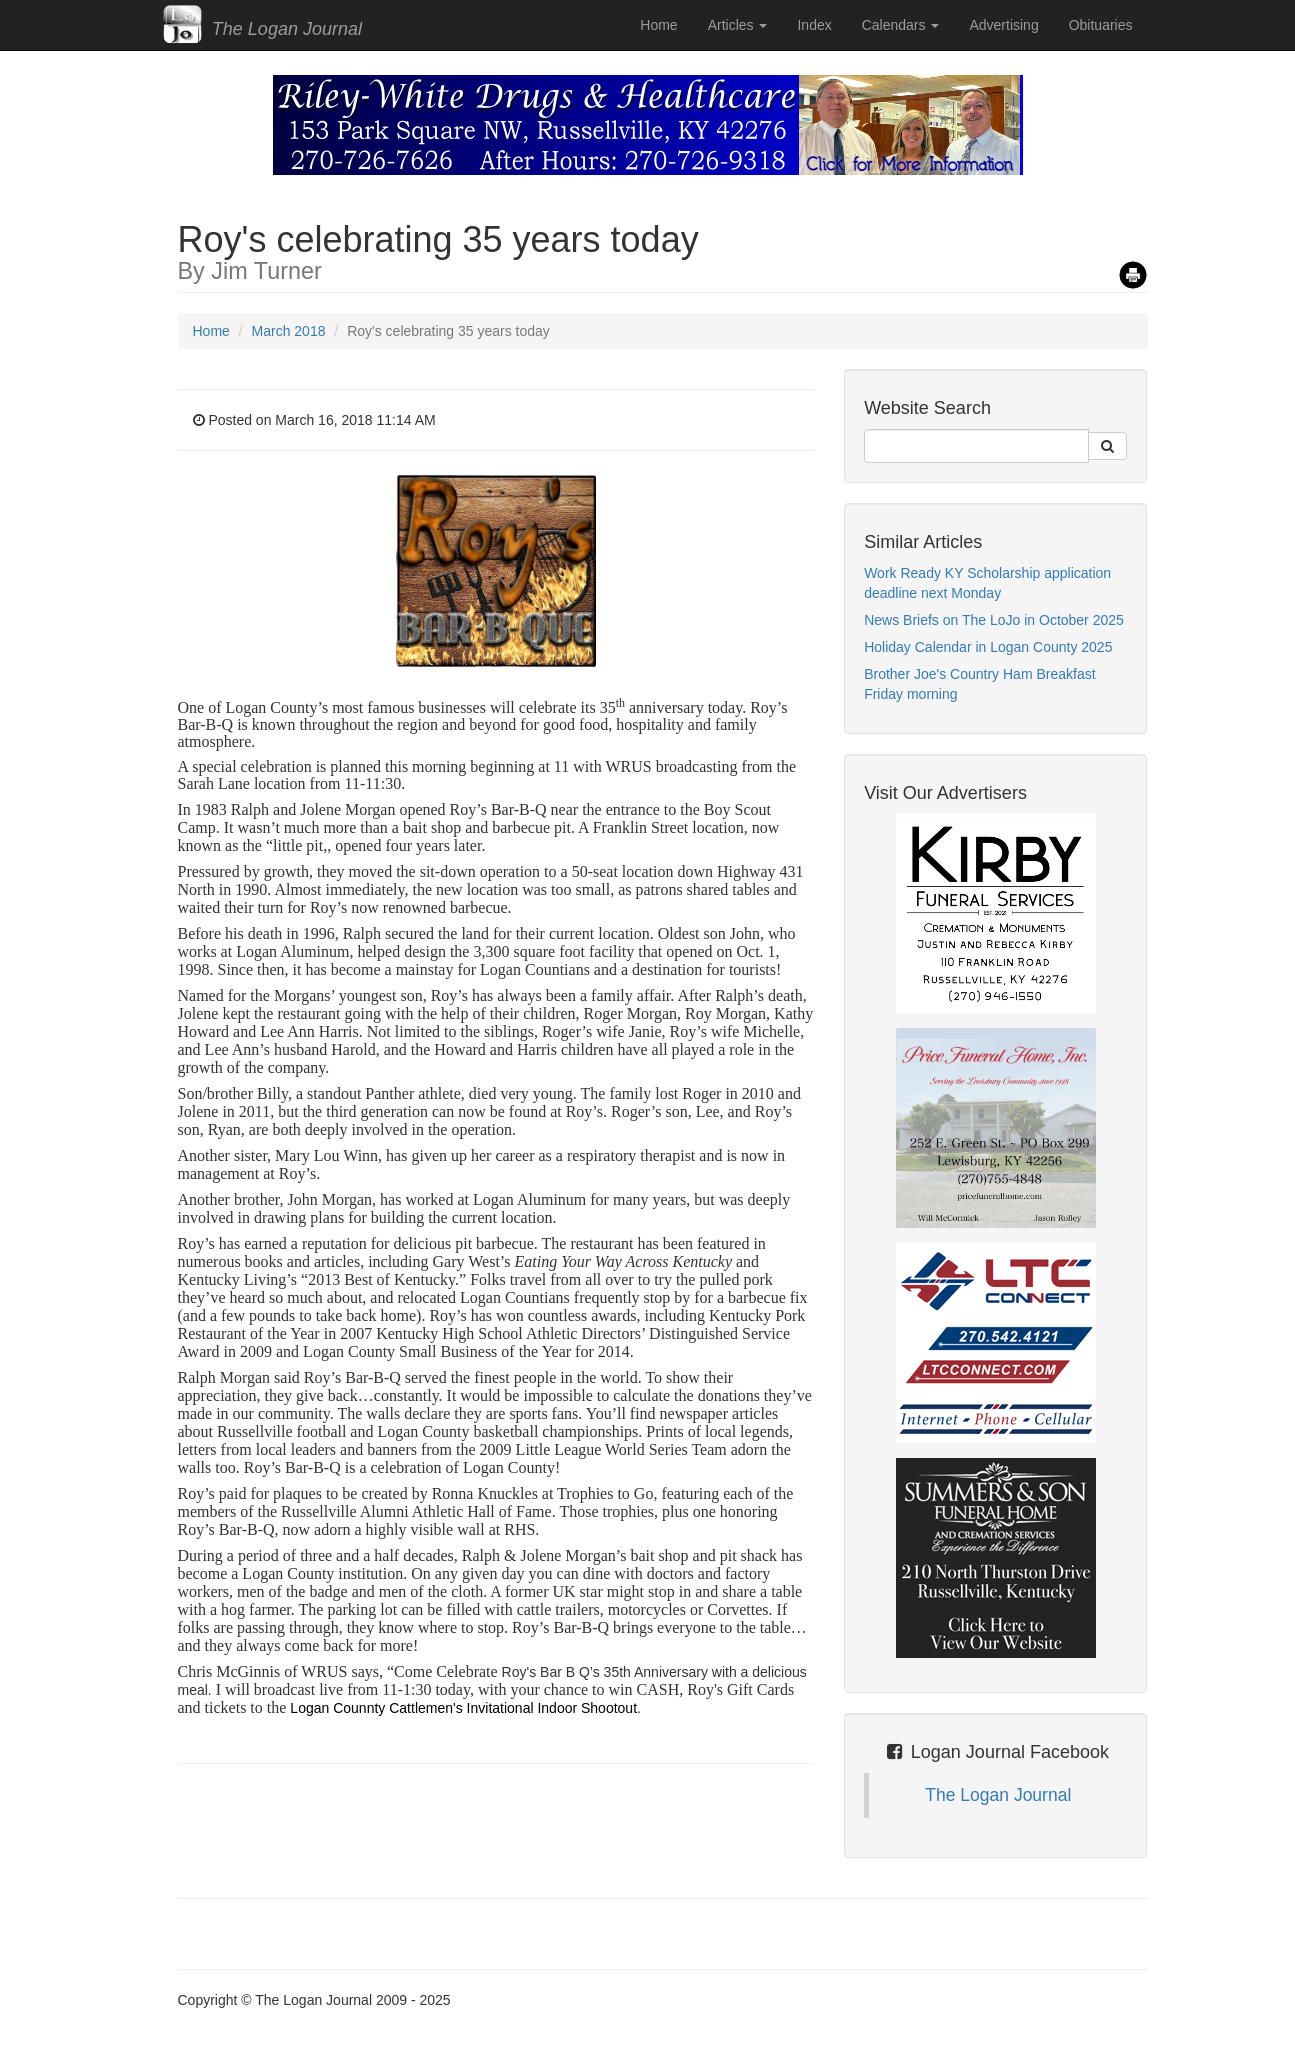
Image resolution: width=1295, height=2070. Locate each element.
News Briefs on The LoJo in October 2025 (994, 620)
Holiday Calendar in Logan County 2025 (988, 647)
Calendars (901, 25)
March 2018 (289, 331)
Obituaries (1101, 25)
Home (658, 25)
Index (814, 25)
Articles (738, 25)
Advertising (1003, 25)
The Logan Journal (998, 1795)
